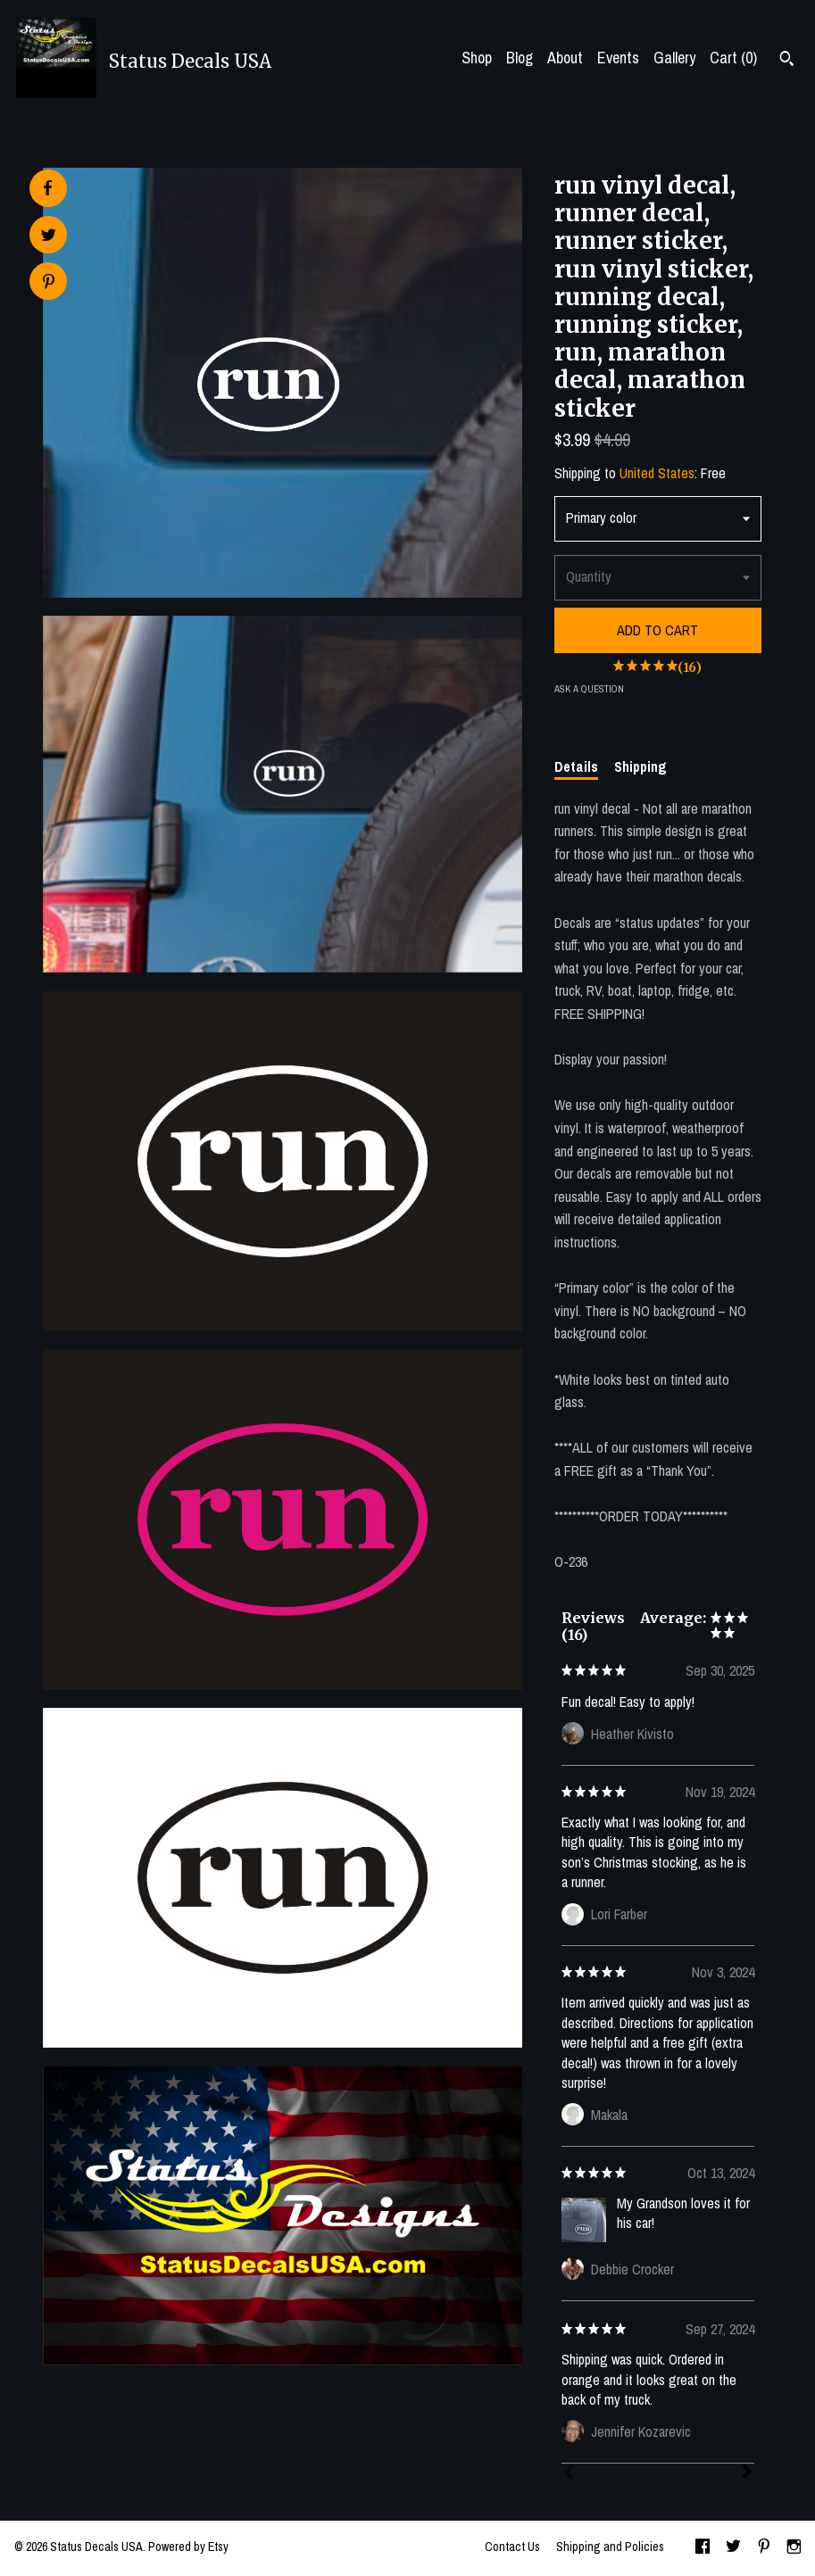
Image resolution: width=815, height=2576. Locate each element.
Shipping (640, 766)
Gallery (674, 57)
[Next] (747, 2473)
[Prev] (568, 2474)
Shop (477, 57)
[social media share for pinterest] (48, 283)
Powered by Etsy (188, 2547)
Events (618, 57)
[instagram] (794, 2548)
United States (657, 473)
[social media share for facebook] (47, 188)
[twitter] (733, 2548)
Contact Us (512, 2547)
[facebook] (702, 2548)
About (565, 57)
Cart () (733, 57)
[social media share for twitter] (48, 237)
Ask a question (589, 689)
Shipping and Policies (610, 2547)
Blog (519, 57)
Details (576, 766)
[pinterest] (764, 2548)
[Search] (787, 60)
